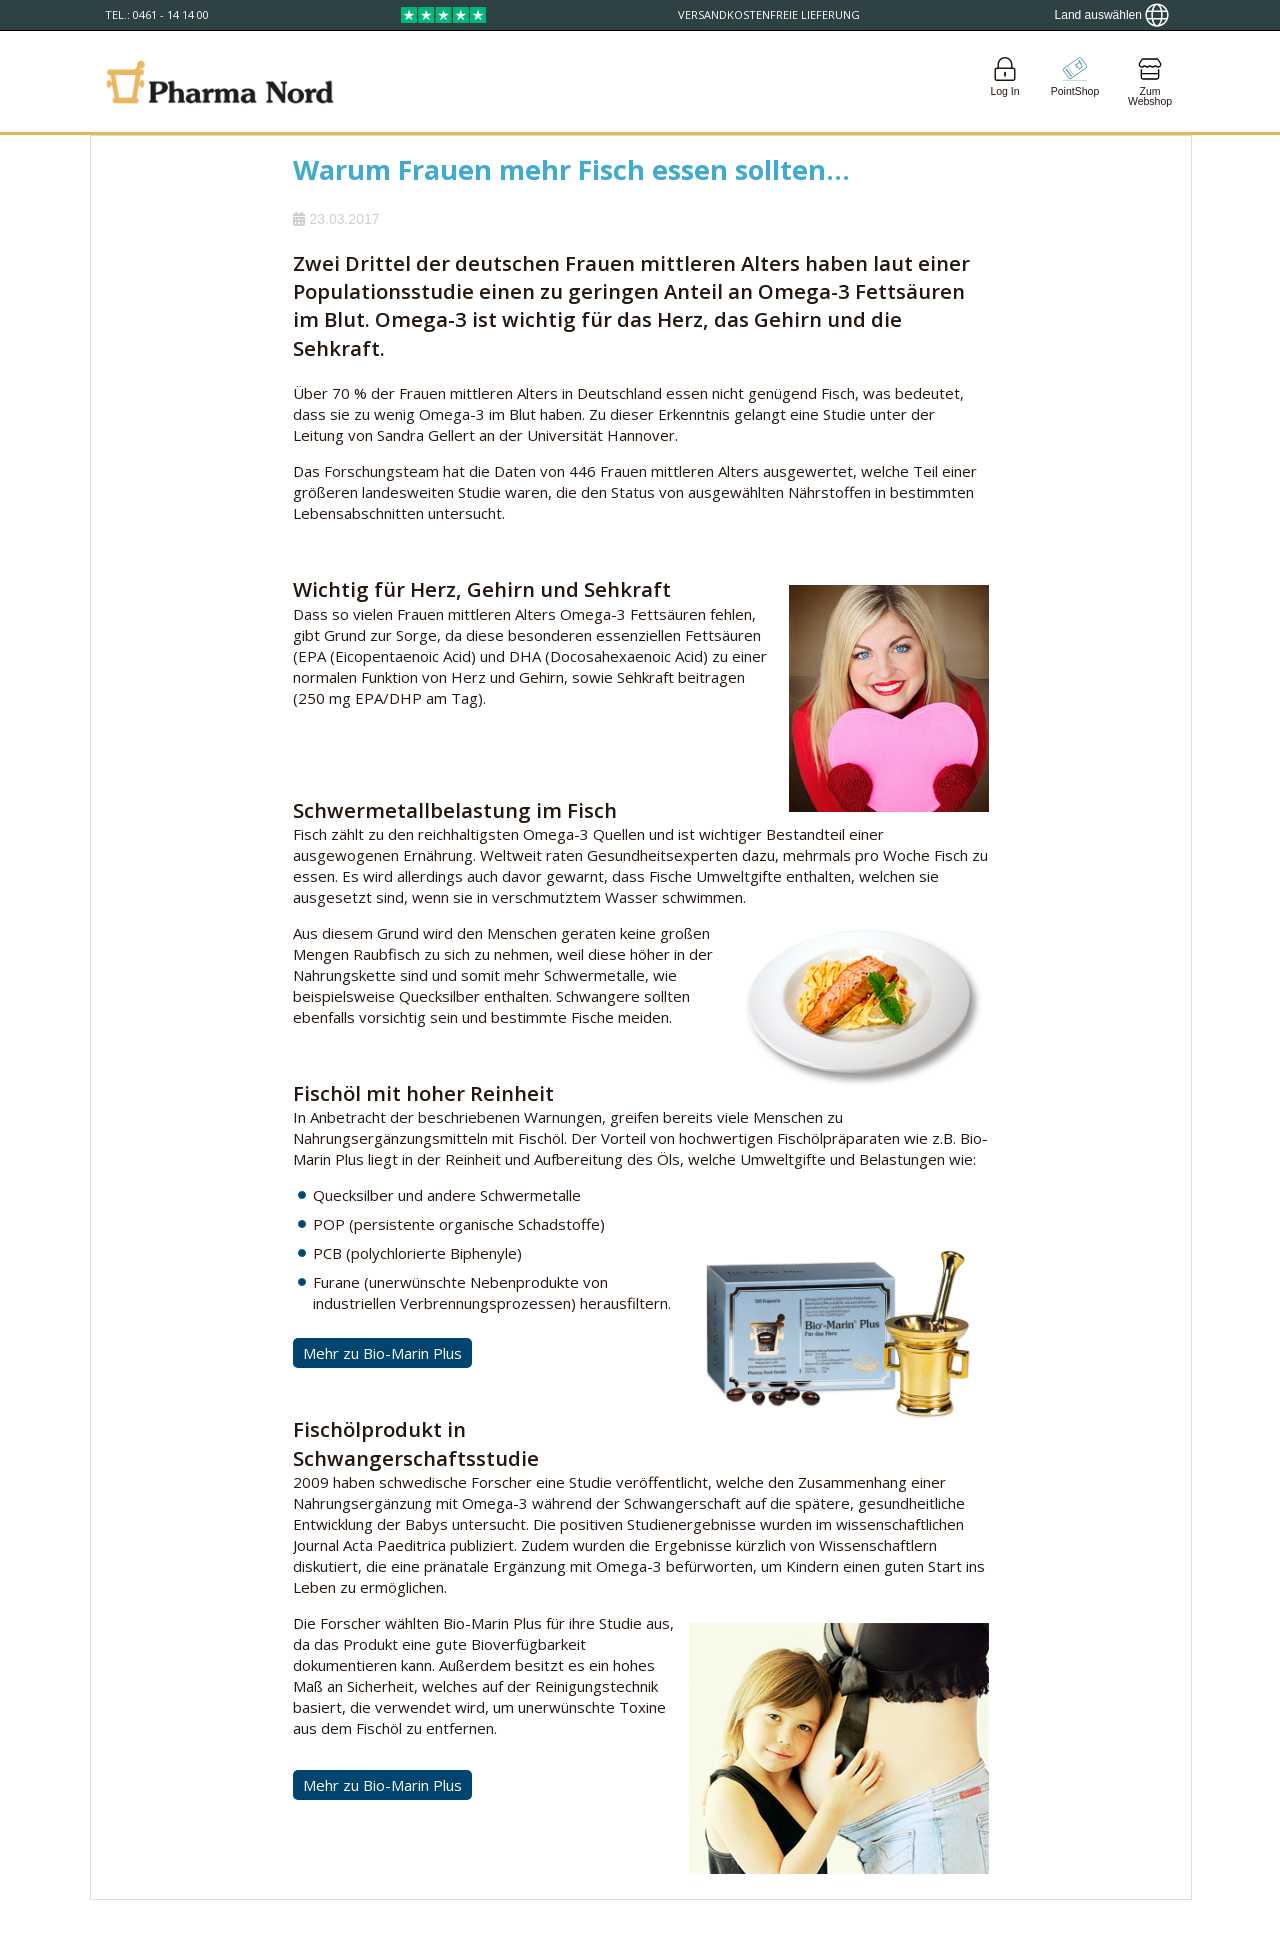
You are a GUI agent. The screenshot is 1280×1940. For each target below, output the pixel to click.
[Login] (1005, 81)
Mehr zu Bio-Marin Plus (382, 1353)
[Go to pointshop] (1075, 81)
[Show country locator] (1112, 15)
